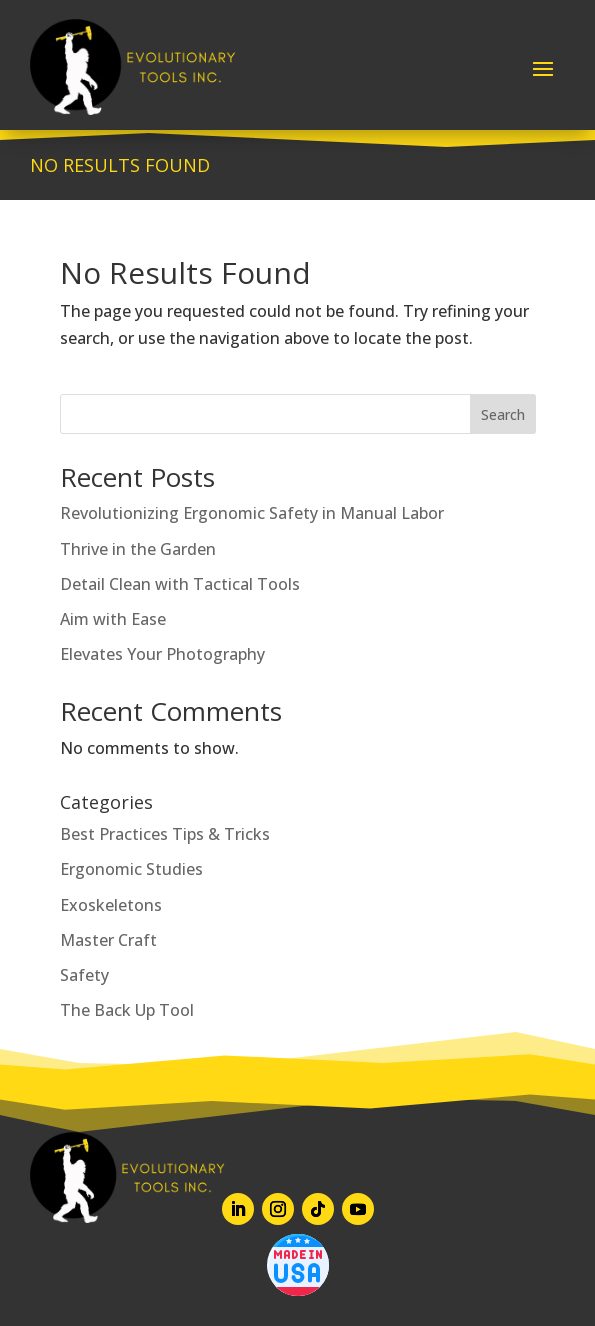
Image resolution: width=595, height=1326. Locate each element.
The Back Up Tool (127, 1010)
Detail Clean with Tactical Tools (180, 584)
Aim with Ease (113, 619)
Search (503, 414)
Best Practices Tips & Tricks (165, 834)
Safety (84, 975)
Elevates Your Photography (162, 654)
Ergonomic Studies (131, 869)
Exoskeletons (111, 905)
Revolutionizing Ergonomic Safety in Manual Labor (252, 513)
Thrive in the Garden (138, 549)
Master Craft (108, 940)
